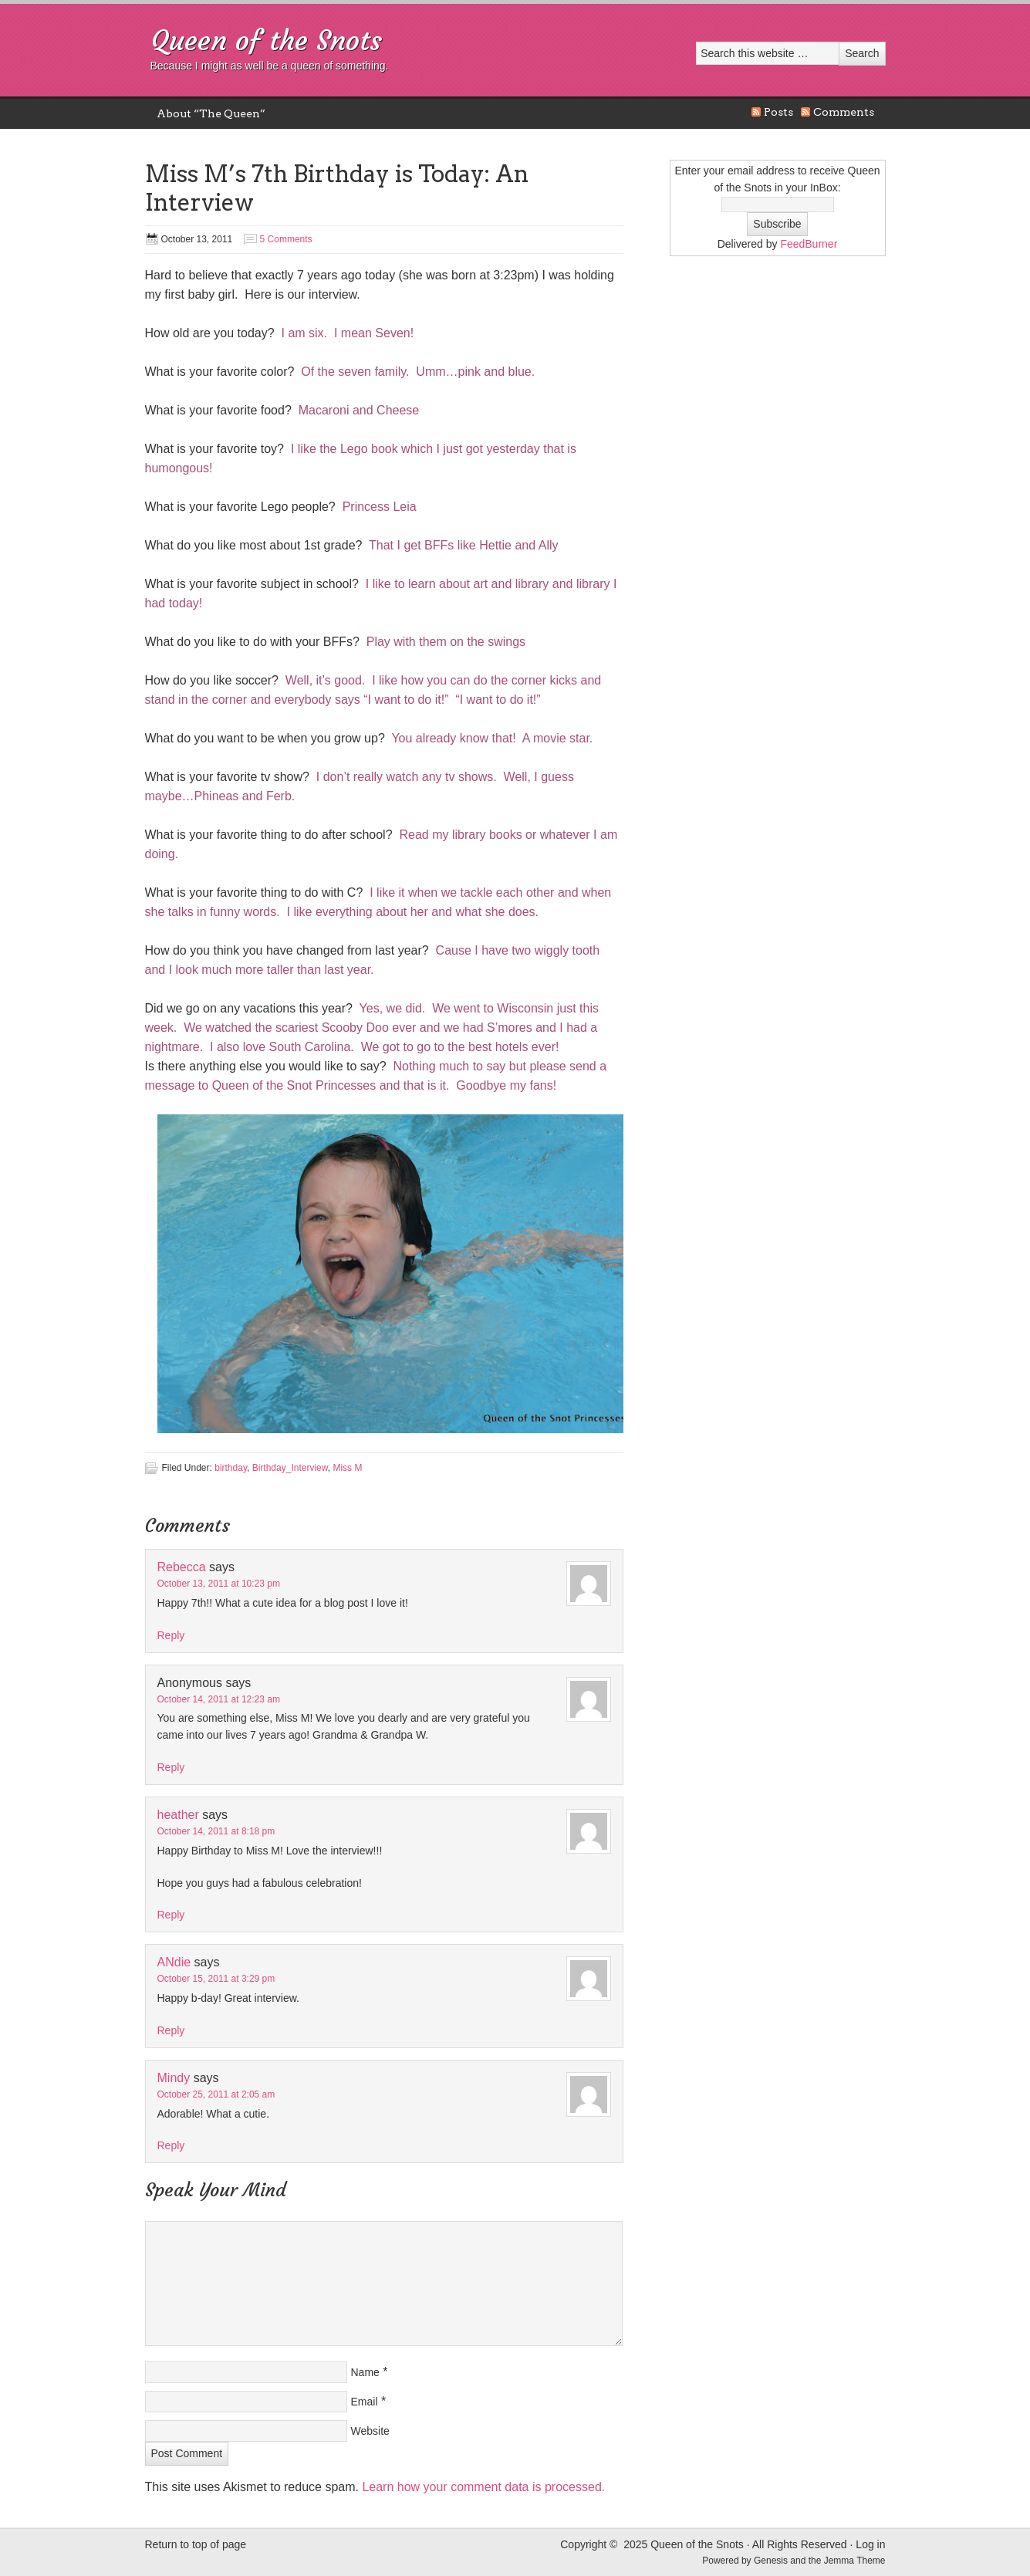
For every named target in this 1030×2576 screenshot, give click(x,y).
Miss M (347, 1467)
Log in (870, 2544)
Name (365, 2372)
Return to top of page (196, 2544)
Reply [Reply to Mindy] (171, 2145)
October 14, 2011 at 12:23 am (218, 1699)
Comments (843, 112)
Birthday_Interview (290, 1467)
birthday (230, 1467)
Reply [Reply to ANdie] (171, 2030)
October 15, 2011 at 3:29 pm (216, 1978)
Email (364, 2401)
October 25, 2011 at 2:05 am (216, 2094)
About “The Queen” (211, 113)
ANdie (174, 1962)
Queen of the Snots (266, 40)
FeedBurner (808, 244)
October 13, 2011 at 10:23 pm (218, 1583)
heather (178, 1814)
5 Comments (286, 239)
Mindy (174, 2077)
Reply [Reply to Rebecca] (171, 1635)
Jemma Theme (855, 2560)
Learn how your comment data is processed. (483, 2486)
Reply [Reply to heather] (171, 1914)
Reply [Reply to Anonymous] (171, 1767)
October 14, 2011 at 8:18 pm (216, 1831)
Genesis (772, 2560)
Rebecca (181, 1567)
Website (370, 2431)
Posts (778, 112)
